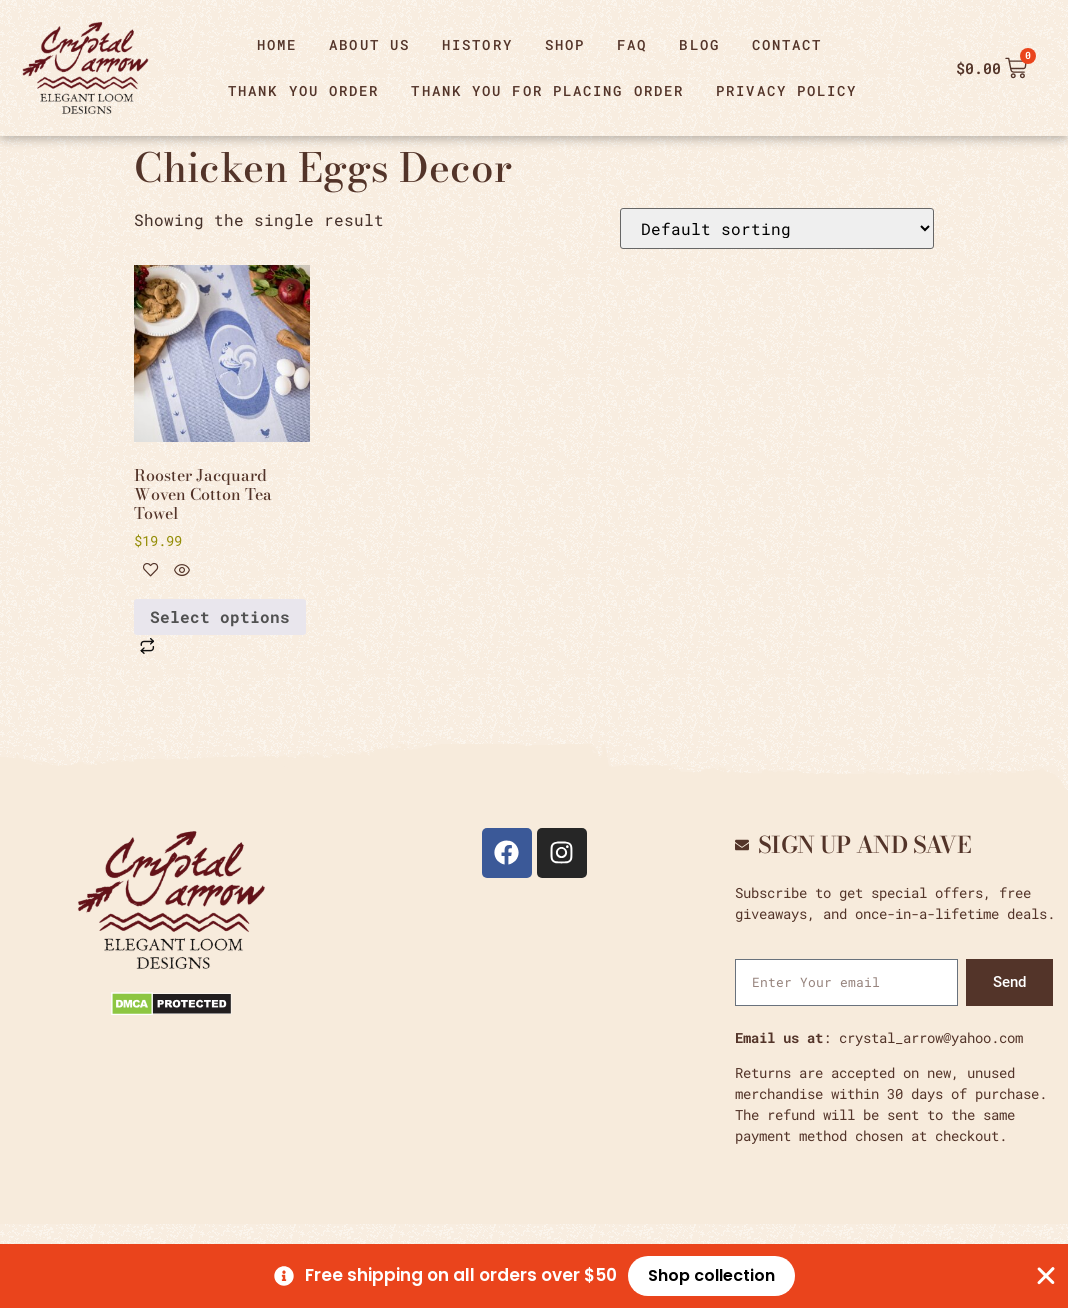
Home (277, 44)
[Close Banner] (1046, 1276)
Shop (565, 44)
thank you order (304, 90)
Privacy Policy (786, 90)
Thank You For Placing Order (547, 90)
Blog (699, 44)
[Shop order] (777, 228)
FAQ (632, 44)
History (477, 44)
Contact (787, 44)
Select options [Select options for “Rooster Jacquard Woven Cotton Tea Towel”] (220, 616)
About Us (369, 44)
